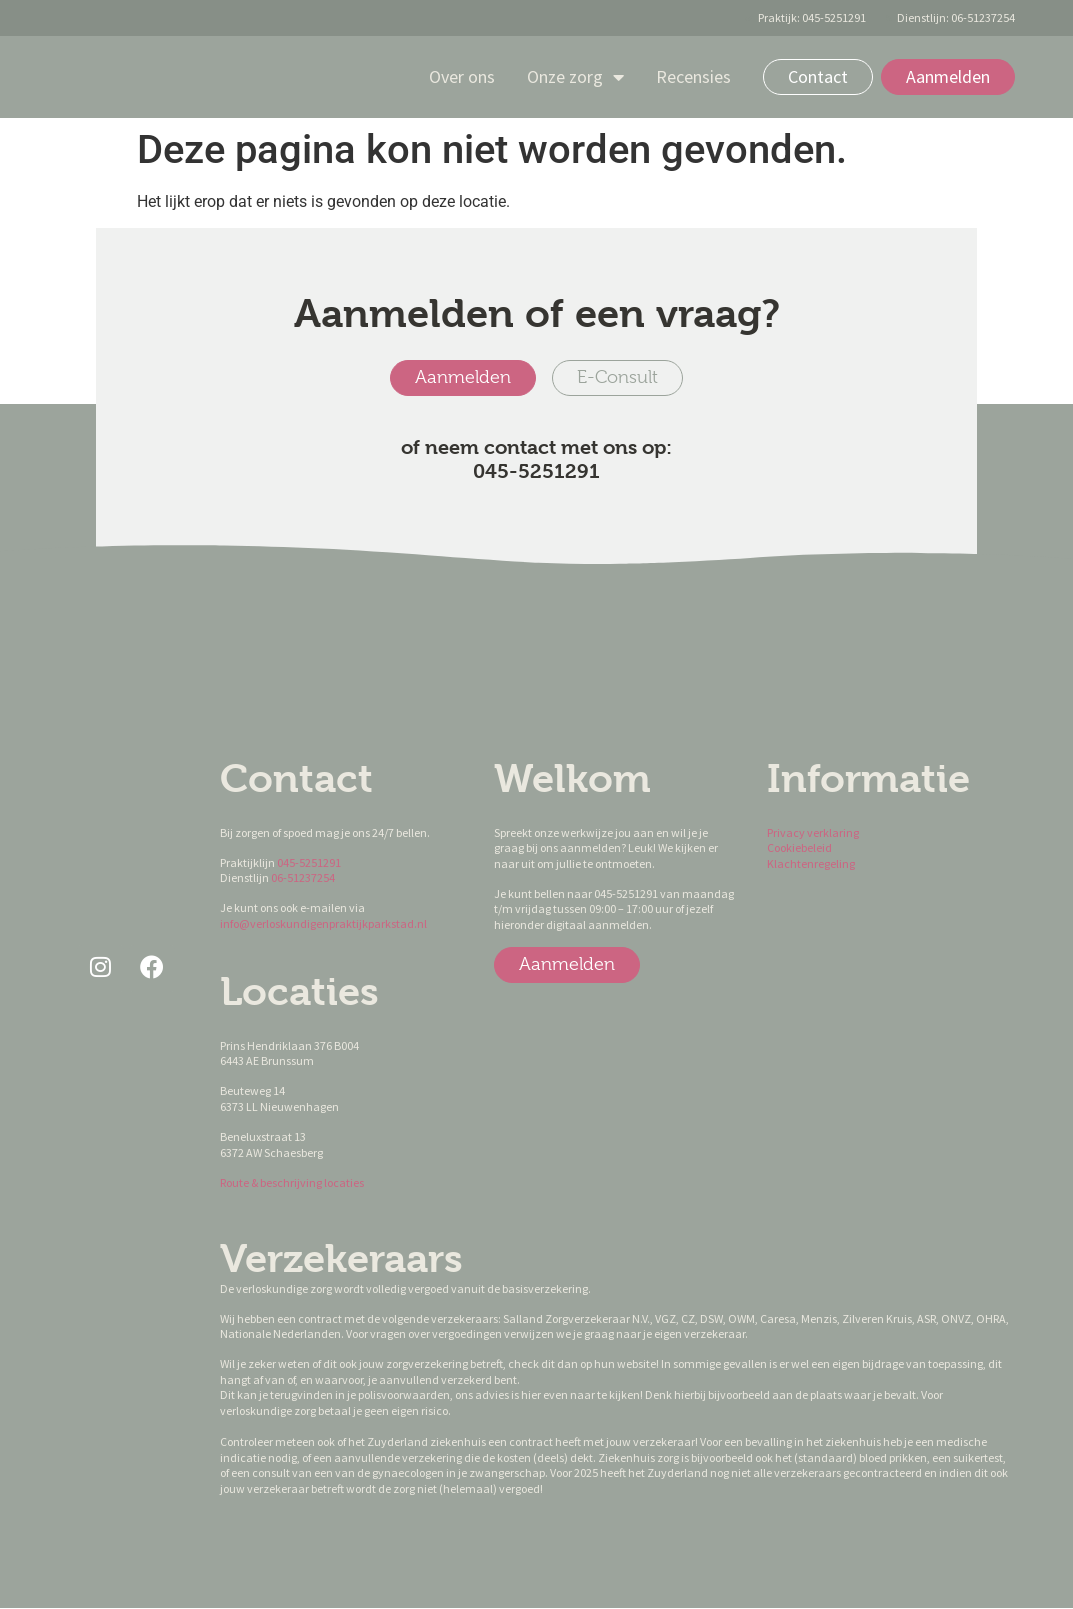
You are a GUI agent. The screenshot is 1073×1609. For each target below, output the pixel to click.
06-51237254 (303, 878)
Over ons (462, 76)
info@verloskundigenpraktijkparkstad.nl (323, 923)
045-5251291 (309, 862)
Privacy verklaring (813, 832)
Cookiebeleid (800, 848)
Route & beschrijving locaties (292, 1182)
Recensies (693, 76)
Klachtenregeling (811, 863)
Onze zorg (575, 77)
